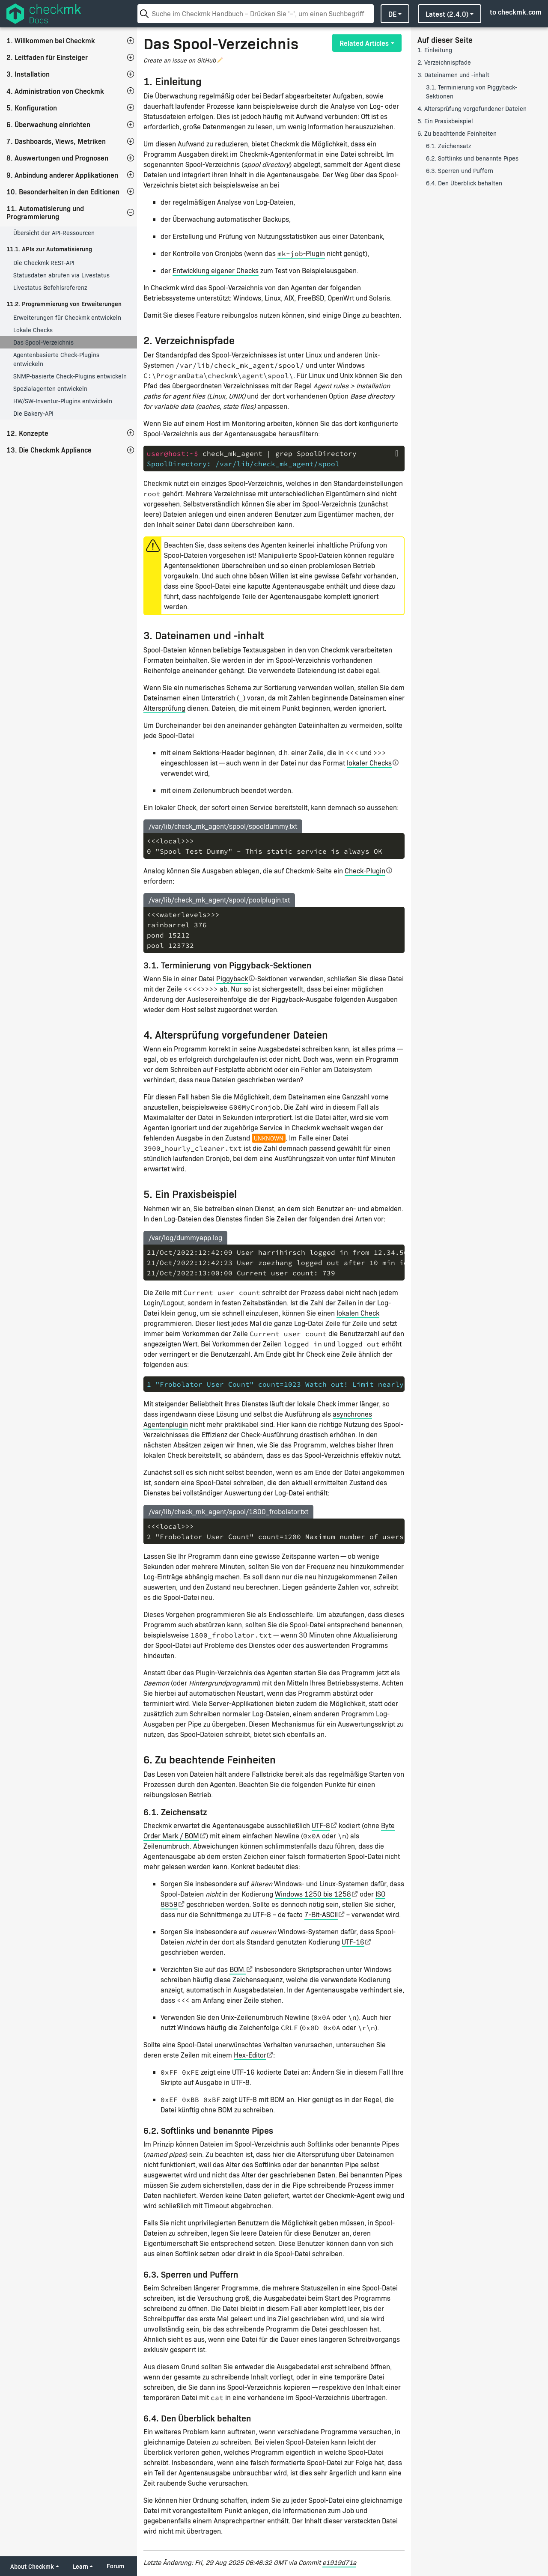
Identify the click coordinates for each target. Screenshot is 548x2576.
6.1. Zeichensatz (448, 146)
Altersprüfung (164, 707)
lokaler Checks (369, 762)
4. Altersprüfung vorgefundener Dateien (472, 108)
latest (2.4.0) (447, 13)
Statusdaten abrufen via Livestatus (61, 275)
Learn (80, 2566)
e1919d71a (339, 2562)
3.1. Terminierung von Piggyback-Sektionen (471, 91)
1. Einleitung (434, 50)
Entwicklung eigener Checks (216, 270)
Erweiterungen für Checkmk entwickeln (67, 317)
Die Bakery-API (33, 413)
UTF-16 (353, 1941)
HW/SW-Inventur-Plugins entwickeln (62, 401)
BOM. (237, 1969)
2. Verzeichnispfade (444, 62)
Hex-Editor (250, 2054)
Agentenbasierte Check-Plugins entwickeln (56, 359)
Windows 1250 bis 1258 (313, 1893)
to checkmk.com (516, 11)
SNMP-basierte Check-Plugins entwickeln (70, 376)
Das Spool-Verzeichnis (43, 342)
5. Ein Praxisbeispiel (445, 121)
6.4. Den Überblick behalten (464, 183)
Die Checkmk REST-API (43, 263)
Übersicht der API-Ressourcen (54, 233)
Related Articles (364, 43)
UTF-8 (321, 1825)
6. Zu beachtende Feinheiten (457, 133)
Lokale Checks (33, 330)
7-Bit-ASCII (321, 1914)
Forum (115, 2566)
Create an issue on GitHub (179, 60)
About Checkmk (32, 2566)
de (392, 13)
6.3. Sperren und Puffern (459, 171)
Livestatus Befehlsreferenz (50, 287)
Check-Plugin (365, 870)
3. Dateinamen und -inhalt (453, 75)
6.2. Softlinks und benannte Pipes (472, 158)
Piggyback (232, 978)
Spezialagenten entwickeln (50, 388)
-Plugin (301, 253)
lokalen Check (358, 1312)
